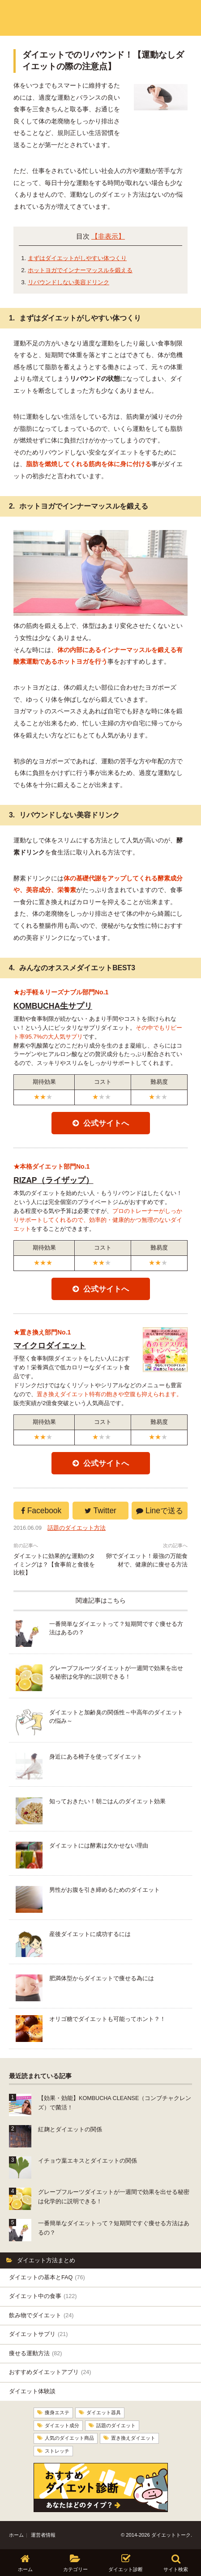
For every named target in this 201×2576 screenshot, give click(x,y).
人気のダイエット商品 (69, 2438)
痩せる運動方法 (35, 2353)
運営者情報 (43, 2535)
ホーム (16, 2535)
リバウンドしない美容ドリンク (68, 282)
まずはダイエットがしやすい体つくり (77, 258)
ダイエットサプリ (38, 2334)
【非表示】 (108, 236)
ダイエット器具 (103, 2412)
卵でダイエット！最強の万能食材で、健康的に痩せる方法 (147, 1560)
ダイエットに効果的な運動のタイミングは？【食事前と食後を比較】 (54, 1564)
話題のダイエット (116, 2425)
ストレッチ (57, 2450)
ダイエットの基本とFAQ (47, 2277)
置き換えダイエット (133, 2438)
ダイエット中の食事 (43, 2296)
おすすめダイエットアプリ (50, 2372)
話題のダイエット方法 (76, 1528)
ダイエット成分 (62, 2425)
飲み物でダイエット (41, 2315)
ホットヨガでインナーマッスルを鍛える (80, 270)
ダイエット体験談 (32, 2391)
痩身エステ (57, 2412)
